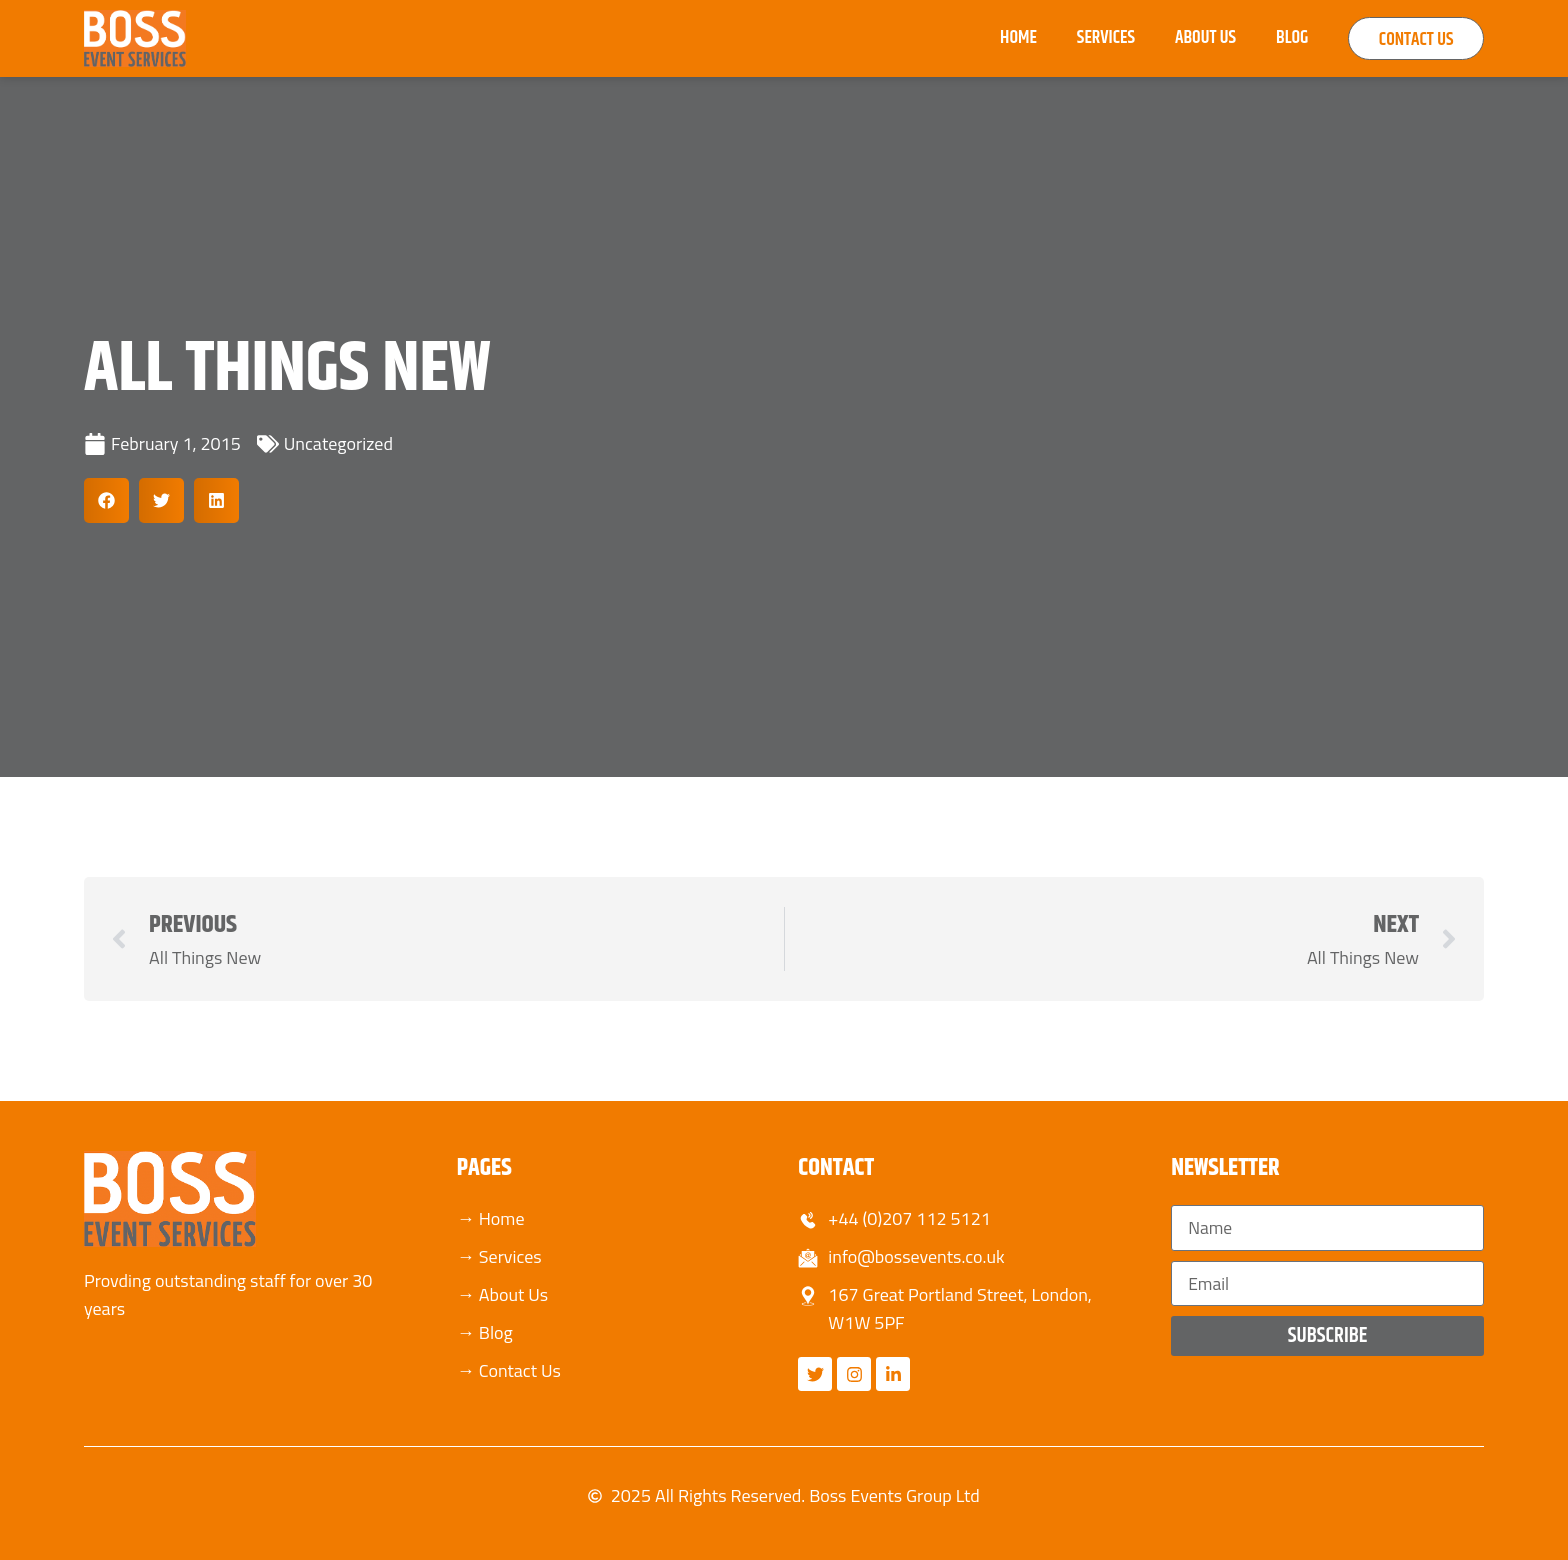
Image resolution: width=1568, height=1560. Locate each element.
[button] (106, 500)
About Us (1184, 38)
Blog (1271, 38)
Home (997, 38)
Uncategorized (338, 443)
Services (1085, 38)
